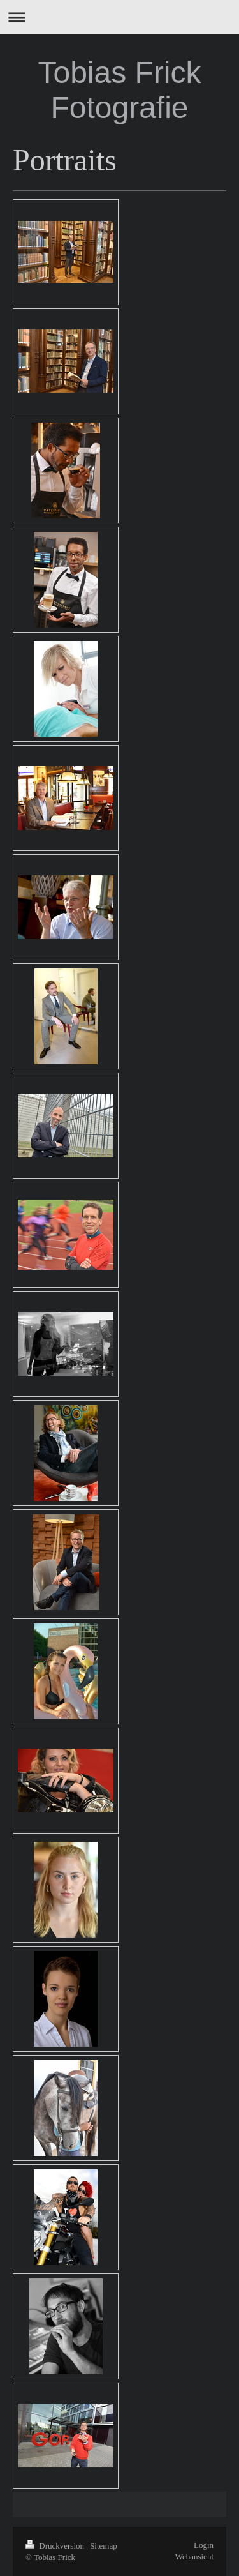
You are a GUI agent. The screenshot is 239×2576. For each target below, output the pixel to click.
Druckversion (55, 2545)
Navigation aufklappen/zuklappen (119, 17)
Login (204, 2545)
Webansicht (194, 2556)
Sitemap (103, 2545)
